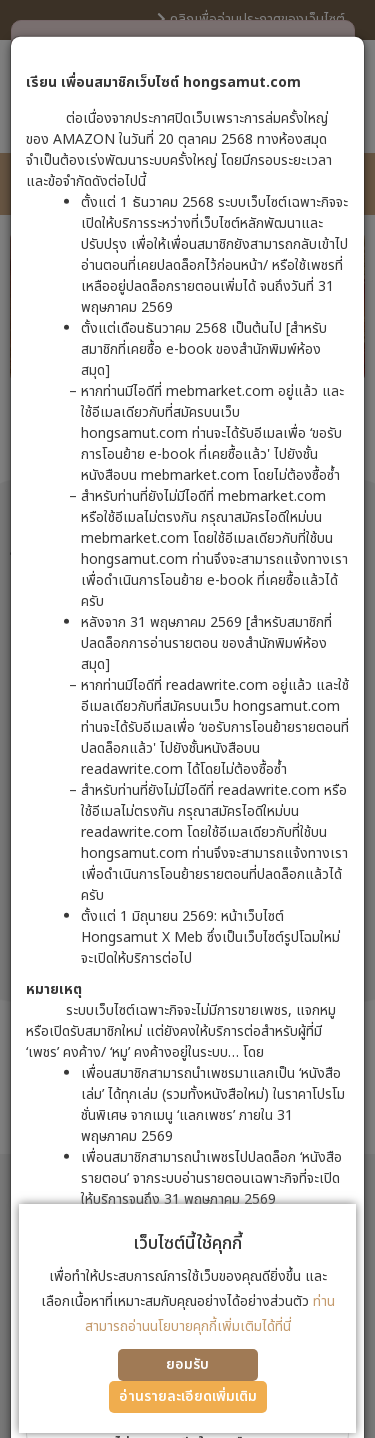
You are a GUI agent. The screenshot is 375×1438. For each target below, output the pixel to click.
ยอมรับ (187, 1364)
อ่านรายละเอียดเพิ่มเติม (188, 1396)
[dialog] (187, 719)
